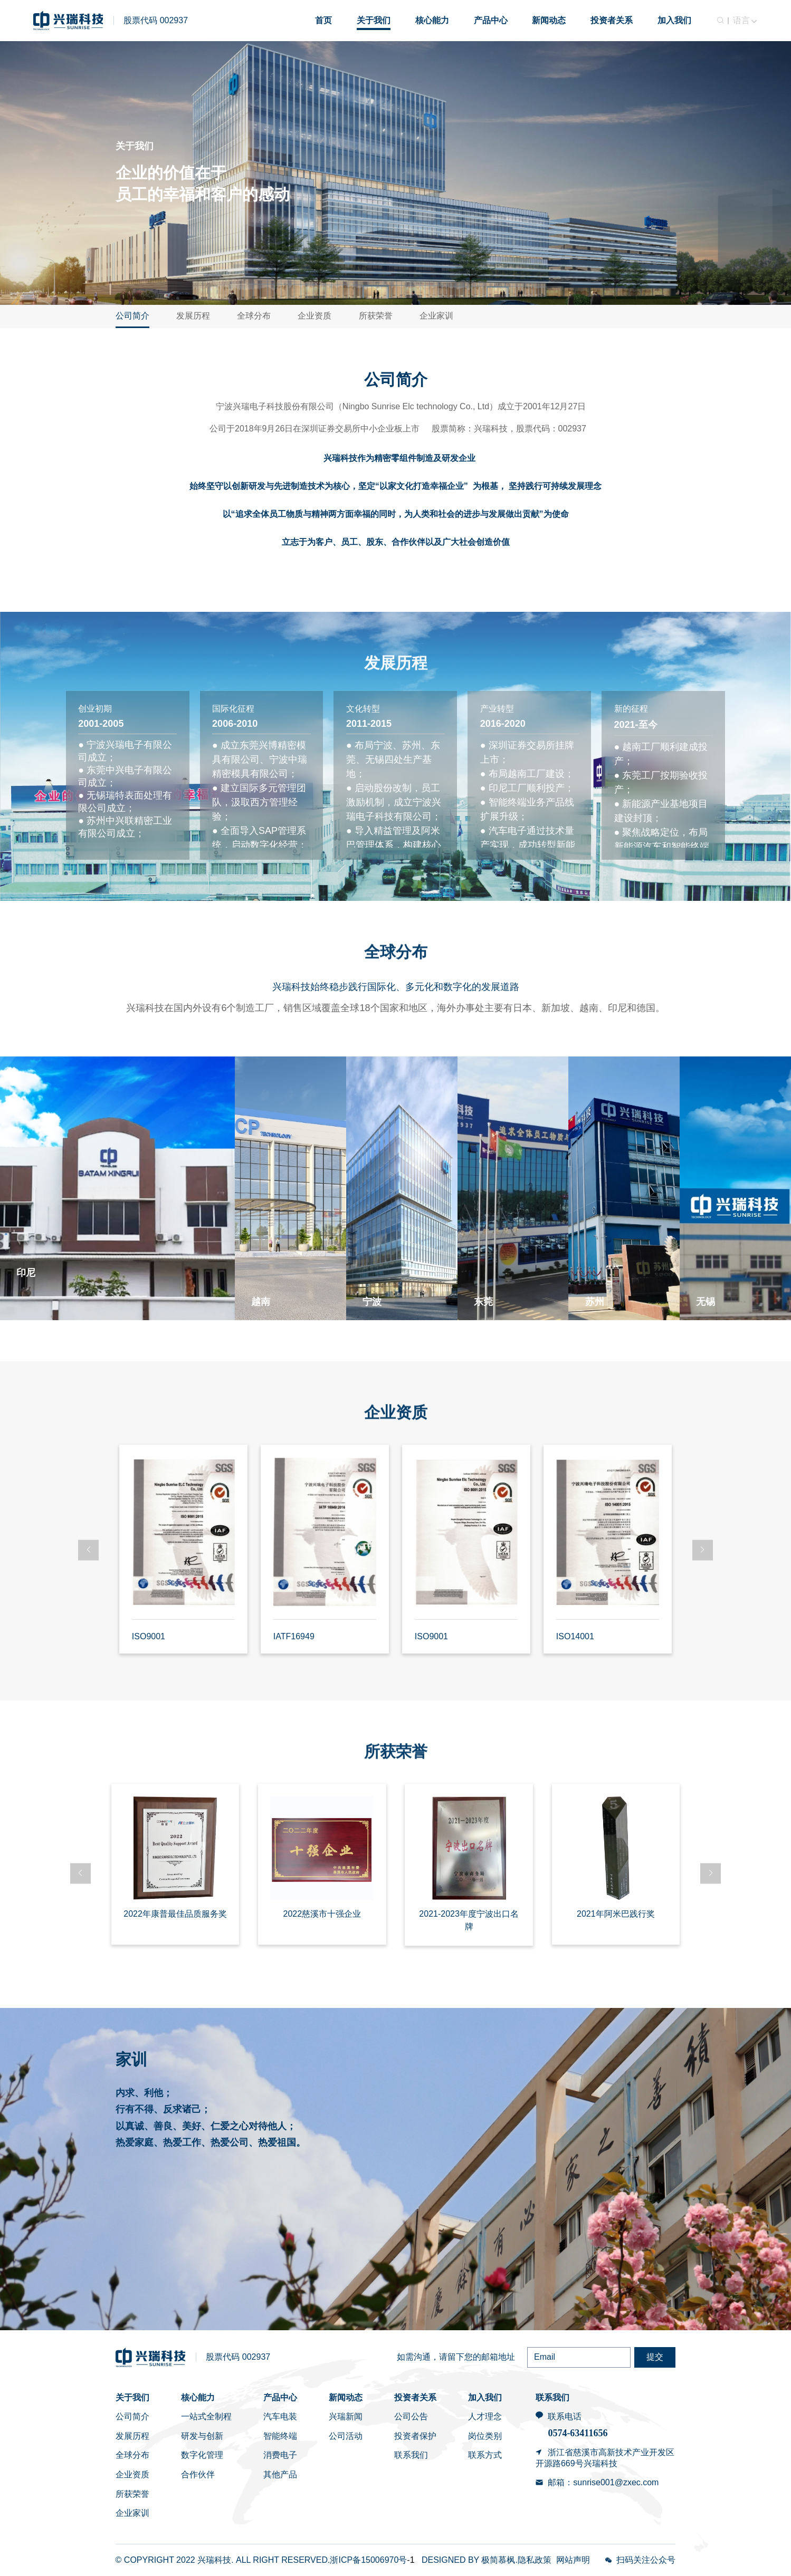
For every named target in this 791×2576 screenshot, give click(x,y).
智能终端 (280, 2435)
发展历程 (193, 315)
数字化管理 (202, 2454)
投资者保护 (415, 2435)
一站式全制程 (206, 2416)
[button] (88, 1550)
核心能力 (198, 2397)
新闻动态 (346, 2397)
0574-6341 (568, 2433)
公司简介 (132, 315)
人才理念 (485, 2416)
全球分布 (254, 315)
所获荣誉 (376, 315)
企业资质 (314, 315)
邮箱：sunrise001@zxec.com (603, 2482)
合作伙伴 (198, 2474)
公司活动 (346, 2435)
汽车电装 (280, 2416)
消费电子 (280, 2454)
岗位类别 (485, 2435)
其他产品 (280, 2474)
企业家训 (436, 315)
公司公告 (411, 2416)
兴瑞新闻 (346, 2416)
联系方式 (485, 2454)
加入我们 (485, 2397)
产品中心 (280, 2397)
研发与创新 (202, 2435)
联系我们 (411, 2454)
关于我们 (132, 2397)
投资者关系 (415, 2397)
